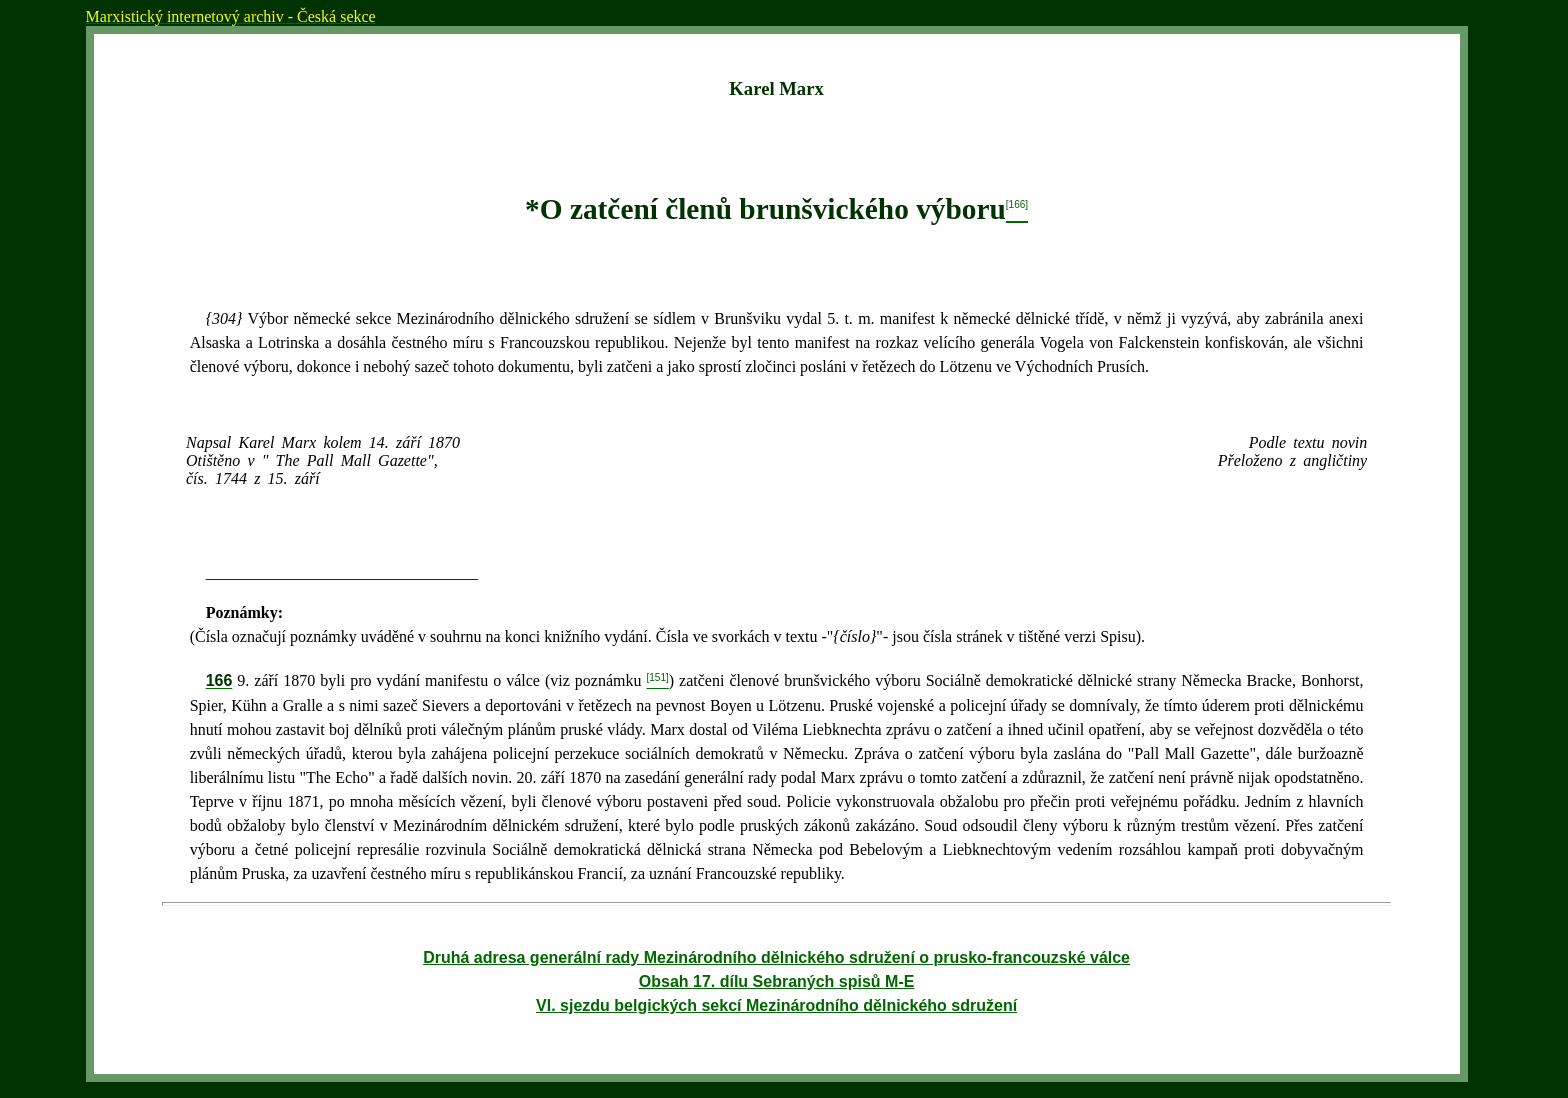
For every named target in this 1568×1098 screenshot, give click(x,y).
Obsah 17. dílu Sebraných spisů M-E (777, 981)
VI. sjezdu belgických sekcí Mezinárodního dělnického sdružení (776, 1005)
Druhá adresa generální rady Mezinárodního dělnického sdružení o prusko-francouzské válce (776, 957)
